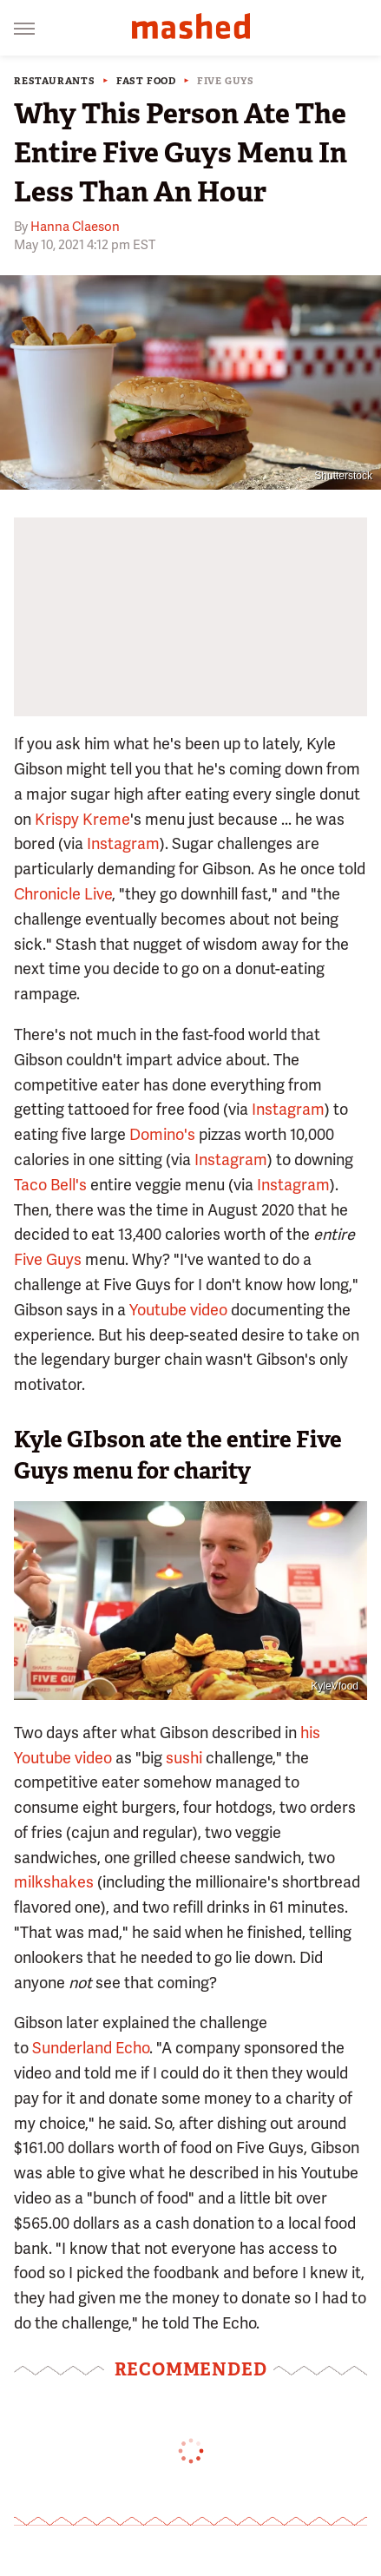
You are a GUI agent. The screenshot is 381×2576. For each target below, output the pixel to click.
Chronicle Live (63, 894)
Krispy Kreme (82, 819)
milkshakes (54, 1882)
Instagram (123, 843)
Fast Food (146, 81)
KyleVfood (334, 1686)
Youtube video (178, 1310)
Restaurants (54, 81)
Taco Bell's (50, 1185)
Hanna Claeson (75, 226)
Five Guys (225, 81)
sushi (184, 1758)
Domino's (162, 1134)
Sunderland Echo (90, 2048)
